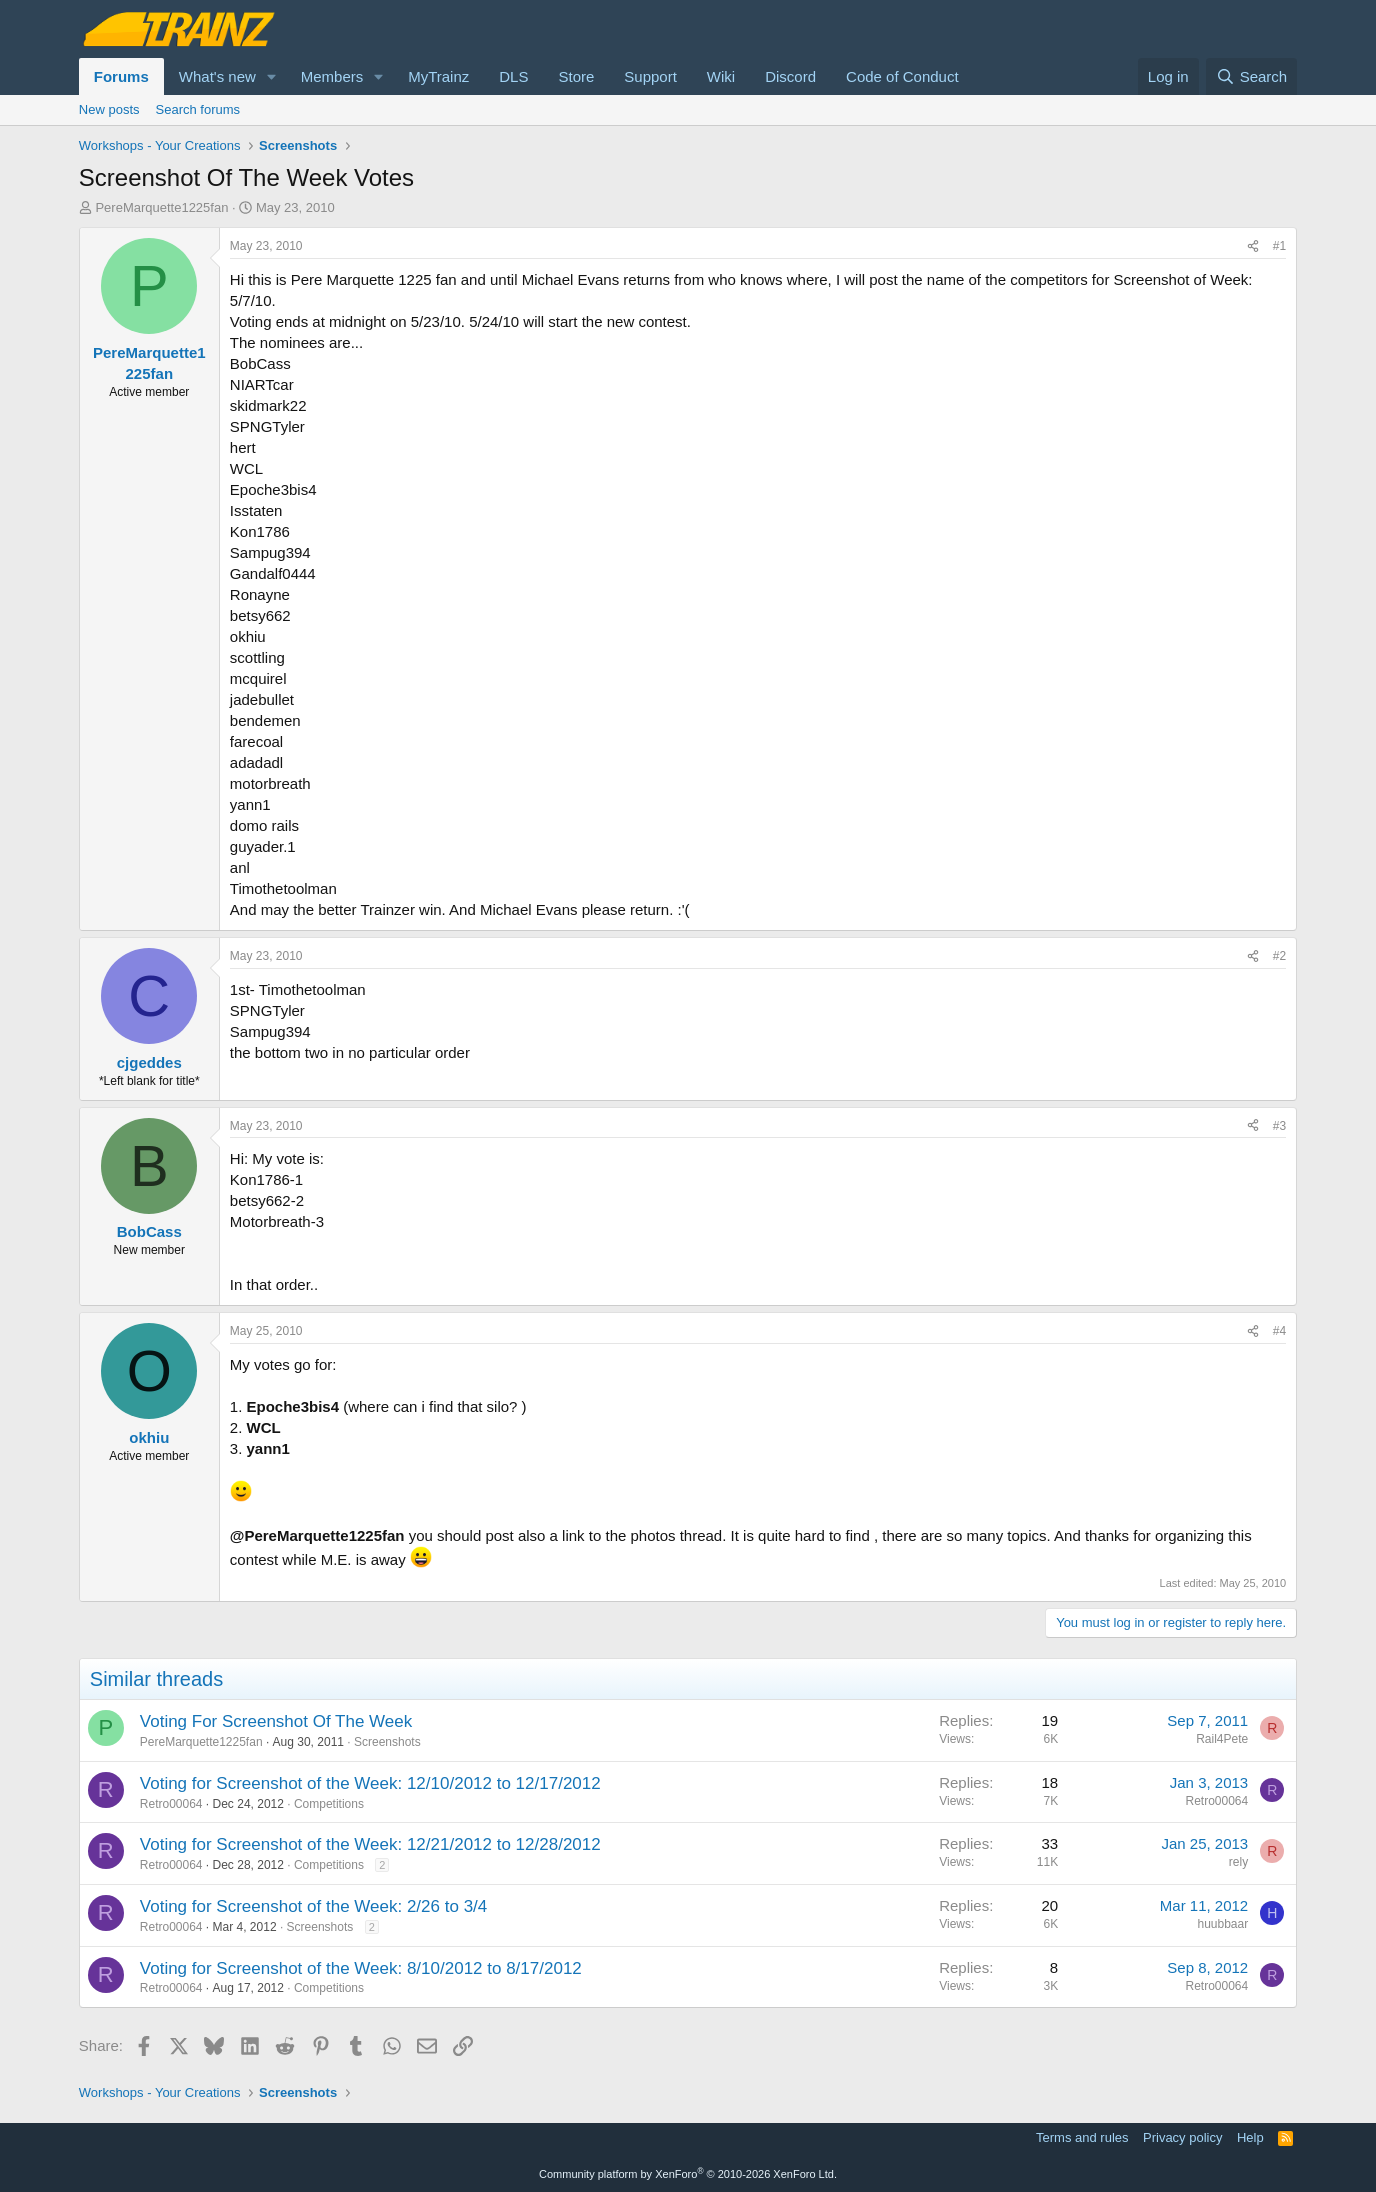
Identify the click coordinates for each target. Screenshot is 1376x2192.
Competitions (329, 1804)
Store (576, 76)
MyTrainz (438, 76)
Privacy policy (1182, 2137)
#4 (1279, 1331)
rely (1238, 1862)
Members (332, 76)
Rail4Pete (1222, 1739)
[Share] (1253, 246)
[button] (272, 76)
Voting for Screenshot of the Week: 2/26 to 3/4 (313, 1906)
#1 (1279, 246)
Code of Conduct (902, 76)
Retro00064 (171, 1804)
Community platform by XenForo (688, 2174)
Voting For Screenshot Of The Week (276, 1721)
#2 (1279, 956)
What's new (217, 76)
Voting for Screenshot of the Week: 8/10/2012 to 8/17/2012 (361, 1968)
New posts (109, 109)
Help (1250, 2137)
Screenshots (387, 1742)
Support (650, 76)
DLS (513, 76)
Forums (121, 76)
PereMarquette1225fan (161, 207)
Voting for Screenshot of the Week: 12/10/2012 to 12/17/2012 (370, 1783)
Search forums (198, 109)
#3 (1279, 1126)
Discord (790, 76)
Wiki (721, 76)
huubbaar (1222, 1924)
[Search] (1251, 76)
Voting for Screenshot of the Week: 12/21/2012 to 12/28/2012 (370, 1844)
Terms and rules (1082, 2137)
